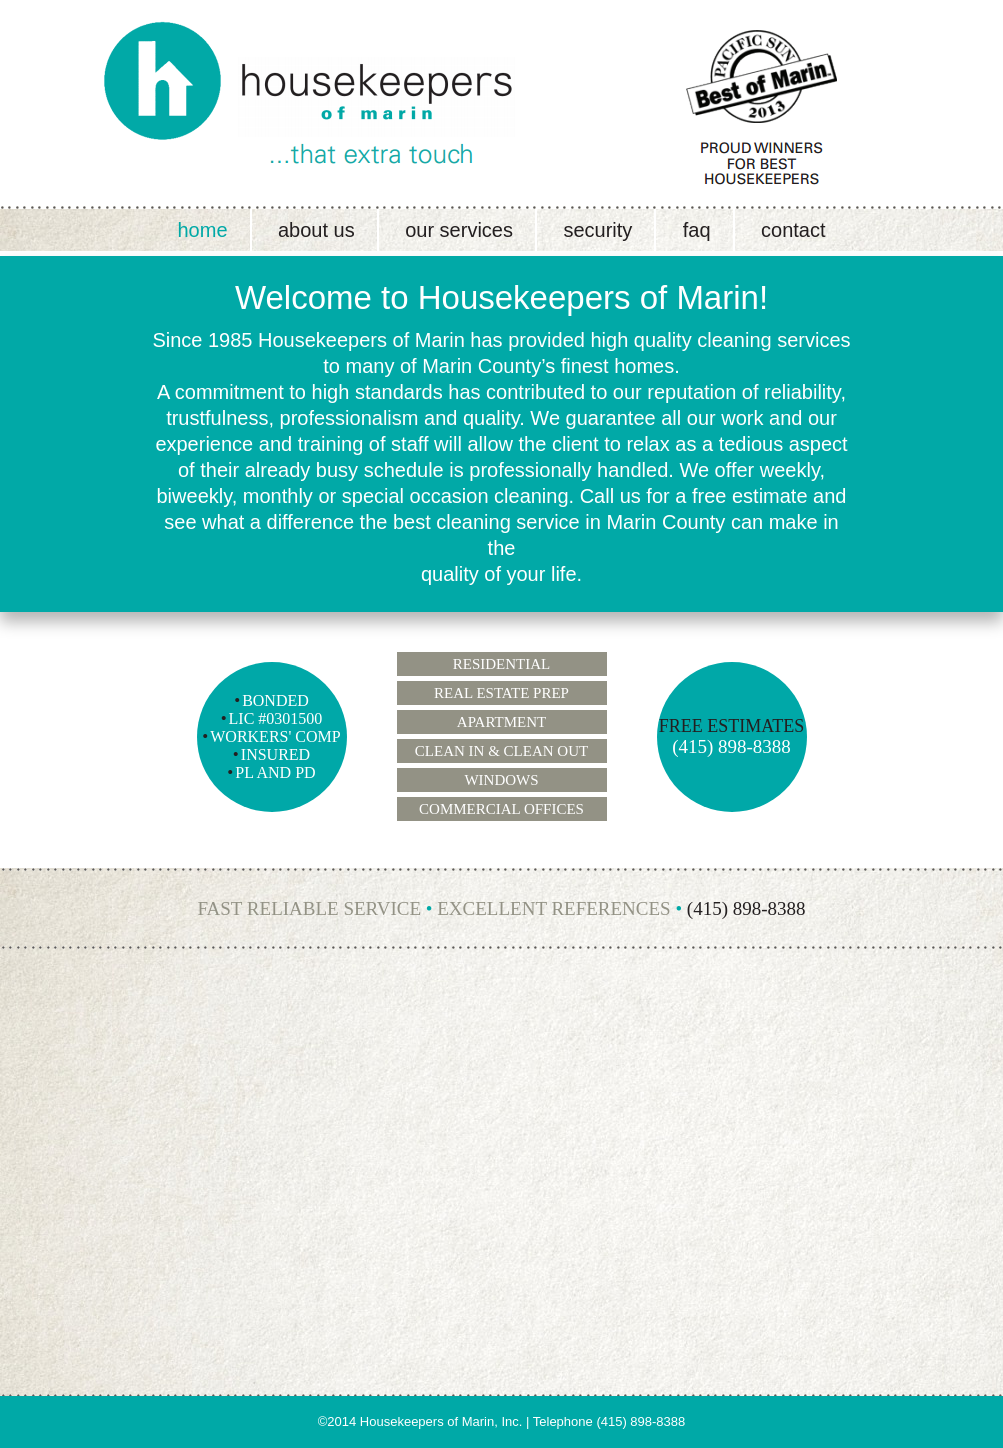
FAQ (697, 230)
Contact (793, 230)
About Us (316, 230)
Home (202, 230)
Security (597, 230)
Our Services (459, 230)
